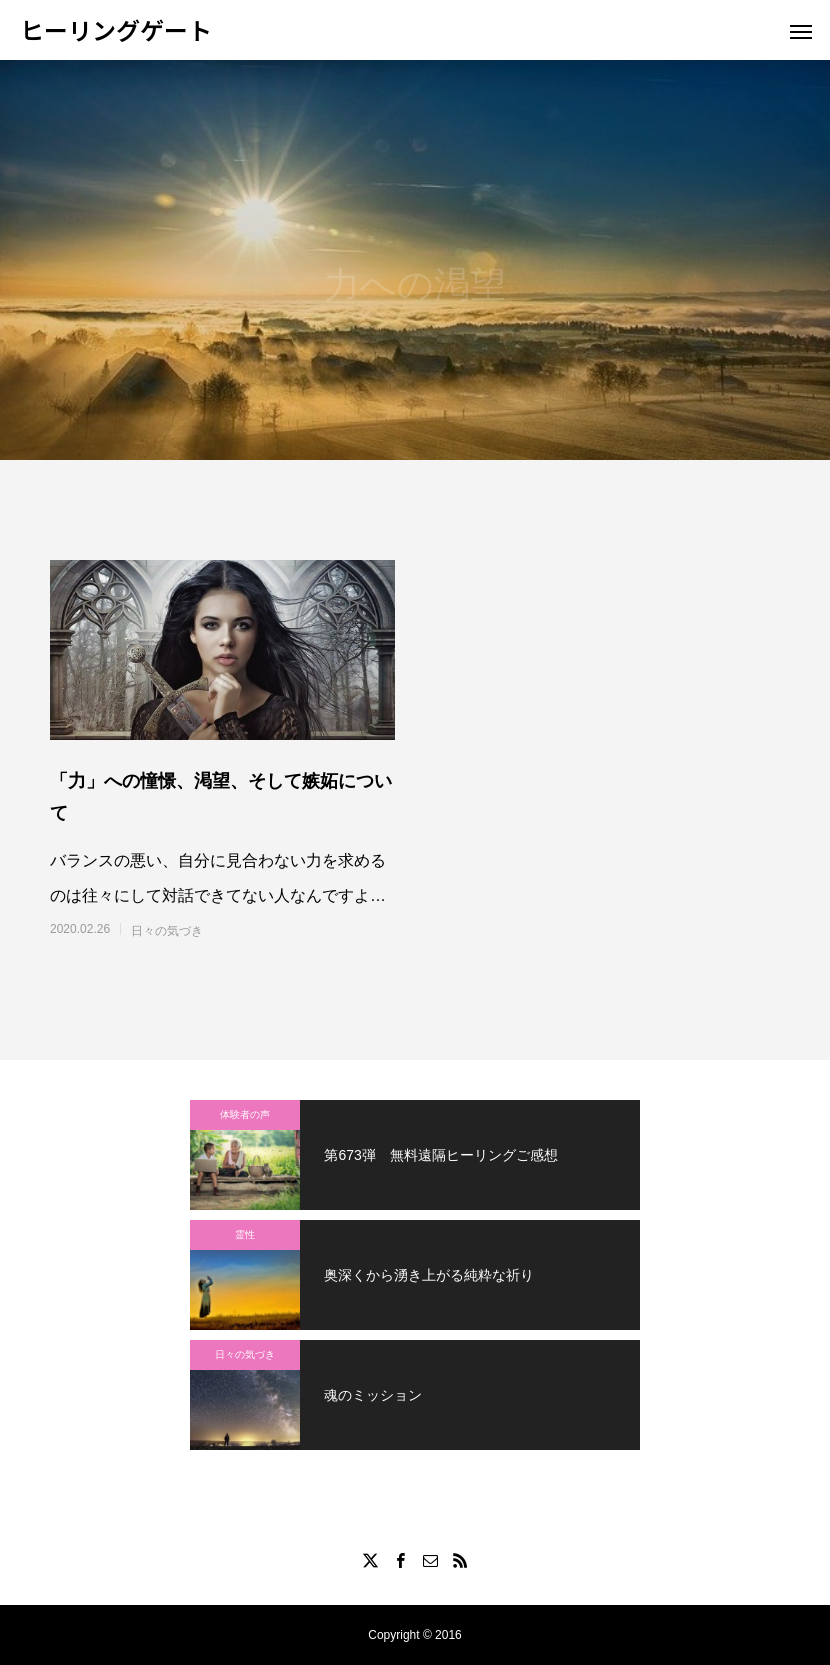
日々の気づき (167, 931)
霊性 (245, 1234)
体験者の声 (245, 1114)
